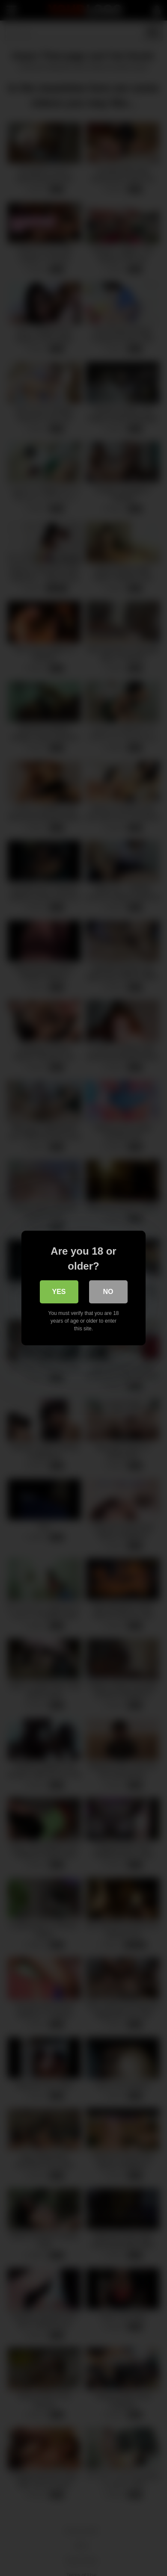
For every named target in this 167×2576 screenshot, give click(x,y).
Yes (59, 1291)
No (108, 1291)
